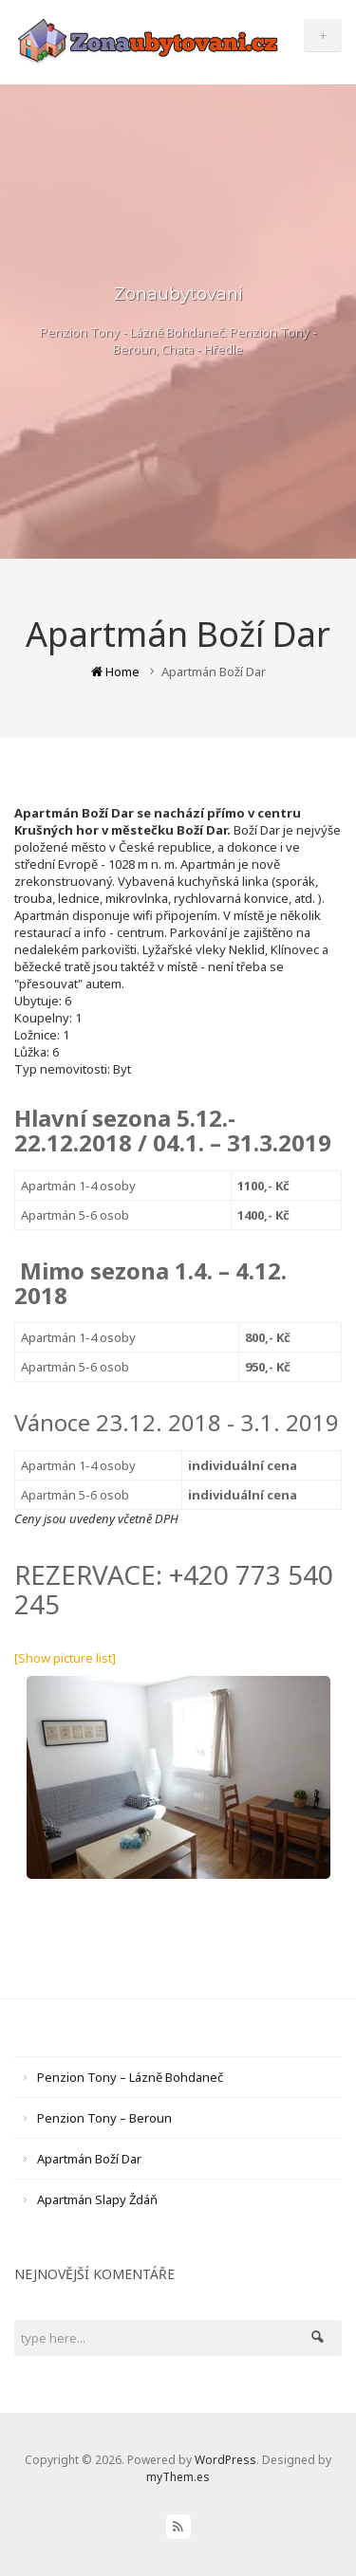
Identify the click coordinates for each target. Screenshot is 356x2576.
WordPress (225, 2460)
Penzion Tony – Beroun (104, 2117)
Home (115, 671)
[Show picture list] (65, 1657)
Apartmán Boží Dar (89, 2158)
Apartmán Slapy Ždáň (97, 2199)
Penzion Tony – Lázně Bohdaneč (130, 2077)
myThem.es (178, 2477)
